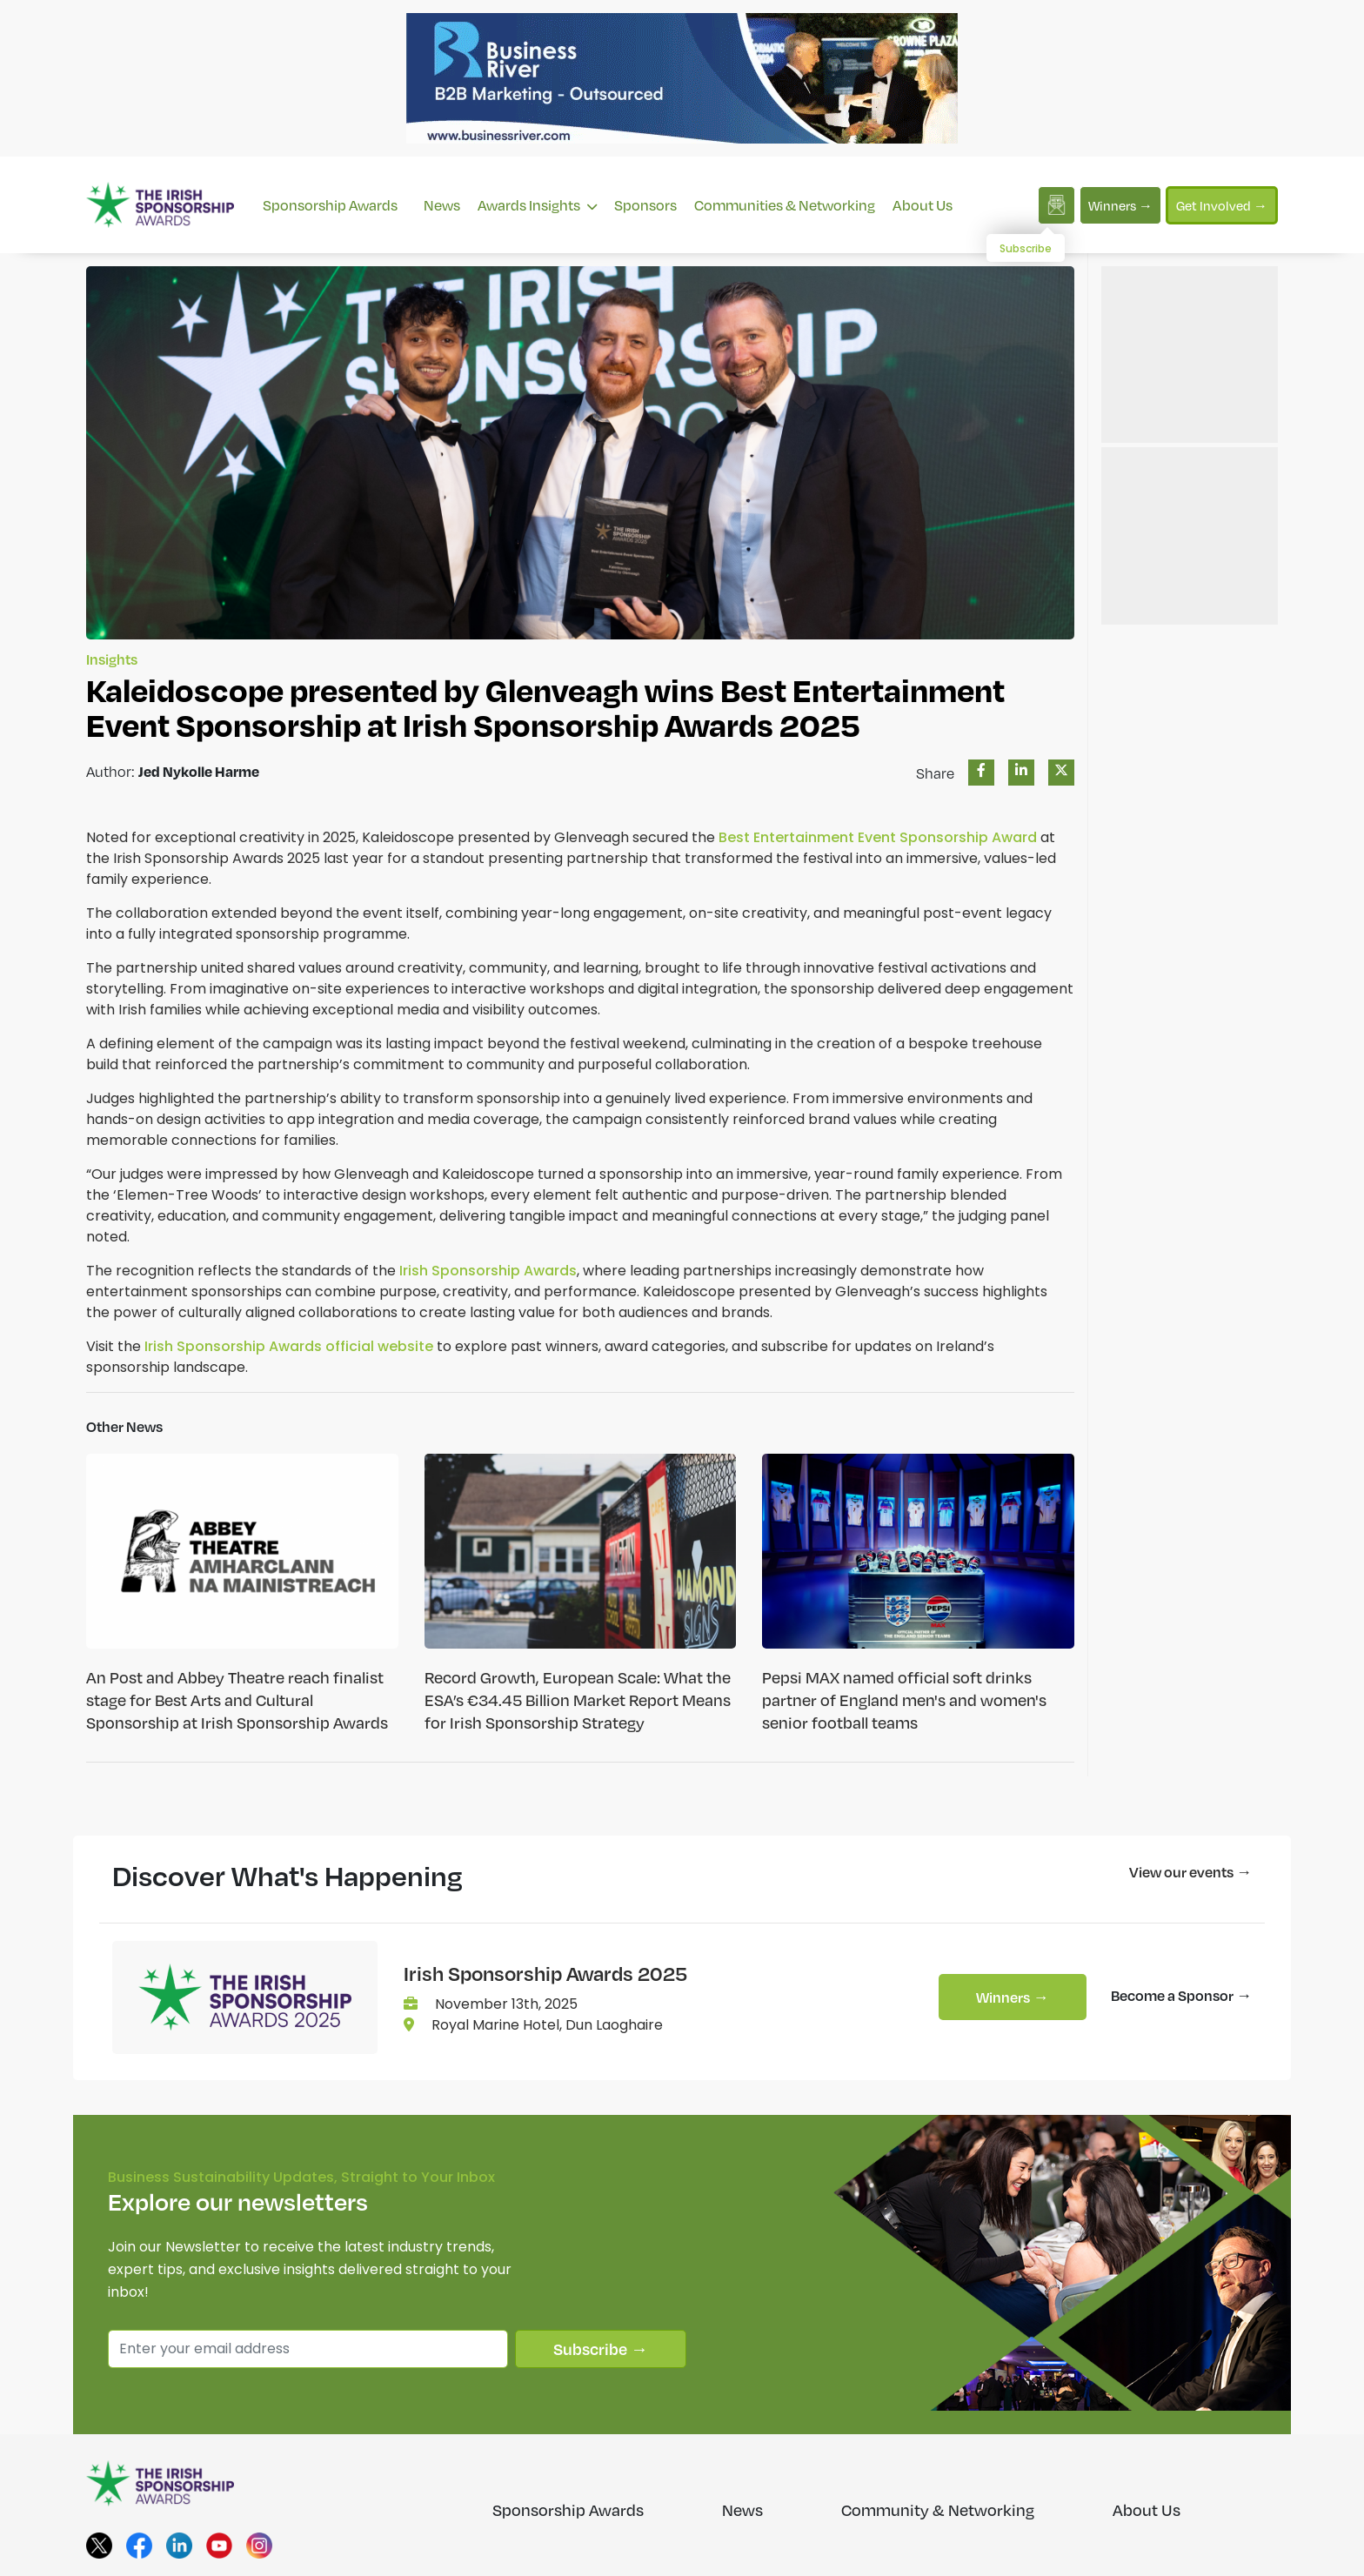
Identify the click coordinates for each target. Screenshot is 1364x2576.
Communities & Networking (784, 205)
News (442, 205)
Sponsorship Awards (330, 205)
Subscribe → (600, 2348)
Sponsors (645, 205)
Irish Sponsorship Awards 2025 (545, 1973)
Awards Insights (537, 205)
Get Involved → (1221, 205)
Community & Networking (937, 2509)
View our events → (1190, 1872)
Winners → (1120, 205)
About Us (923, 205)
